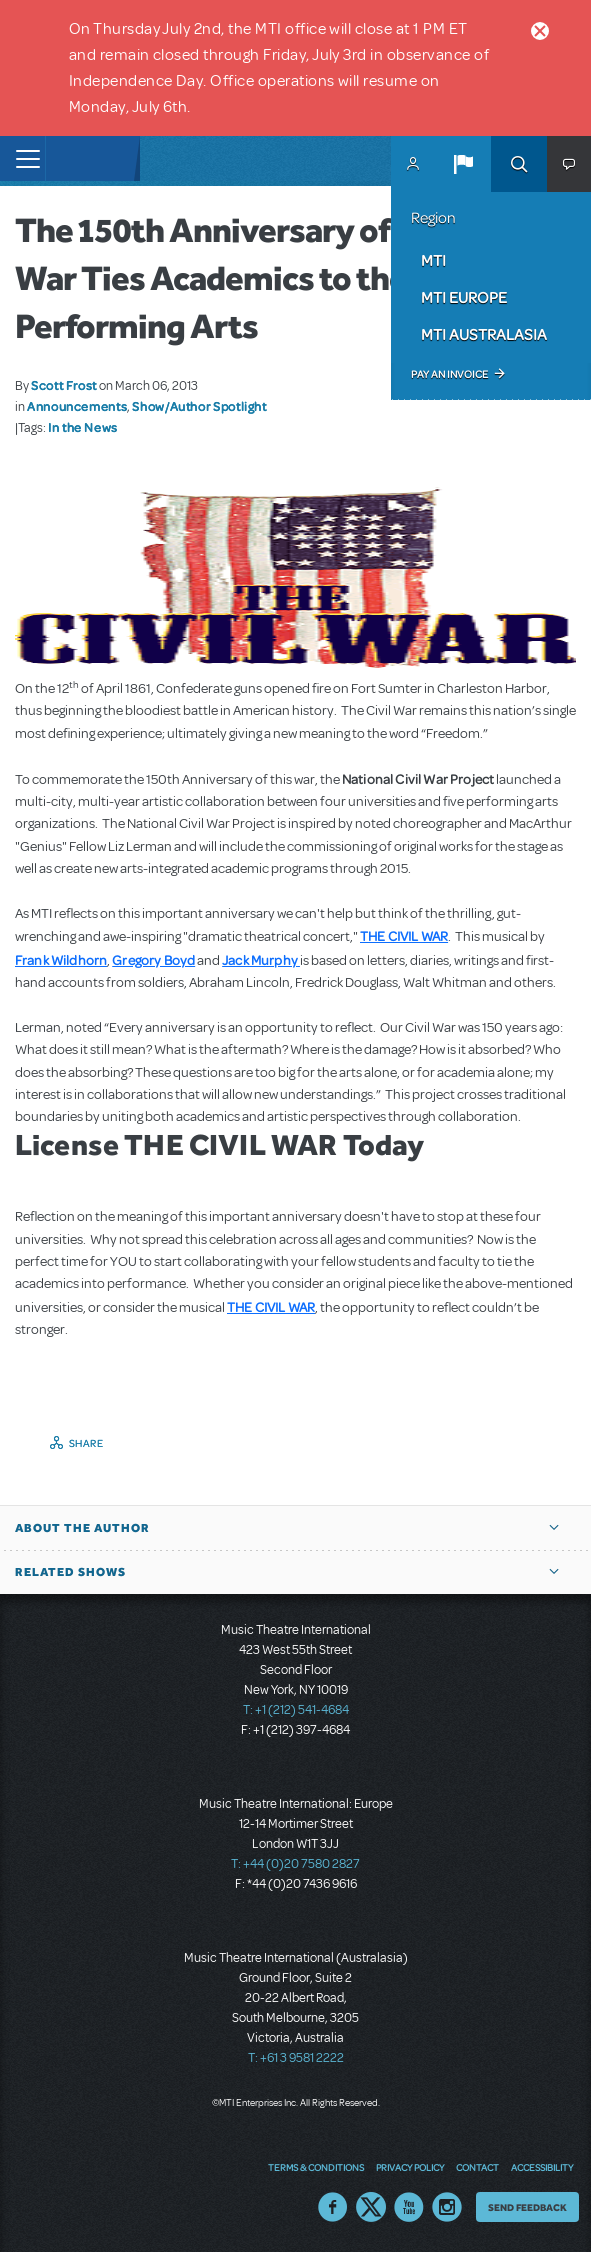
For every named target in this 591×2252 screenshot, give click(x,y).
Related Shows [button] (70, 1572)
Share (86, 1443)
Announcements (77, 406)
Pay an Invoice (449, 374)
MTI (433, 260)
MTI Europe (464, 297)
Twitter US (371, 2207)
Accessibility (542, 2167)
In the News (83, 427)
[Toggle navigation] (22, 158)
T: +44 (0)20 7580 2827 (295, 1864)
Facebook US (333, 2207)
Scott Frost (64, 385)
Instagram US (447, 2207)
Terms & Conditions (316, 2167)
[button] (463, 164)
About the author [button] (82, 1528)
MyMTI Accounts (413, 164)
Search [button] (519, 164)
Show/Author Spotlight (199, 406)
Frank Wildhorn (61, 959)
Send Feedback (527, 2207)
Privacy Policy (410, 2167)
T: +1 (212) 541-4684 (296, 1710)
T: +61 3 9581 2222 (296, 2058)
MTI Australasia (484, 334)
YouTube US (409, 2207)
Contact (477, 2167)
